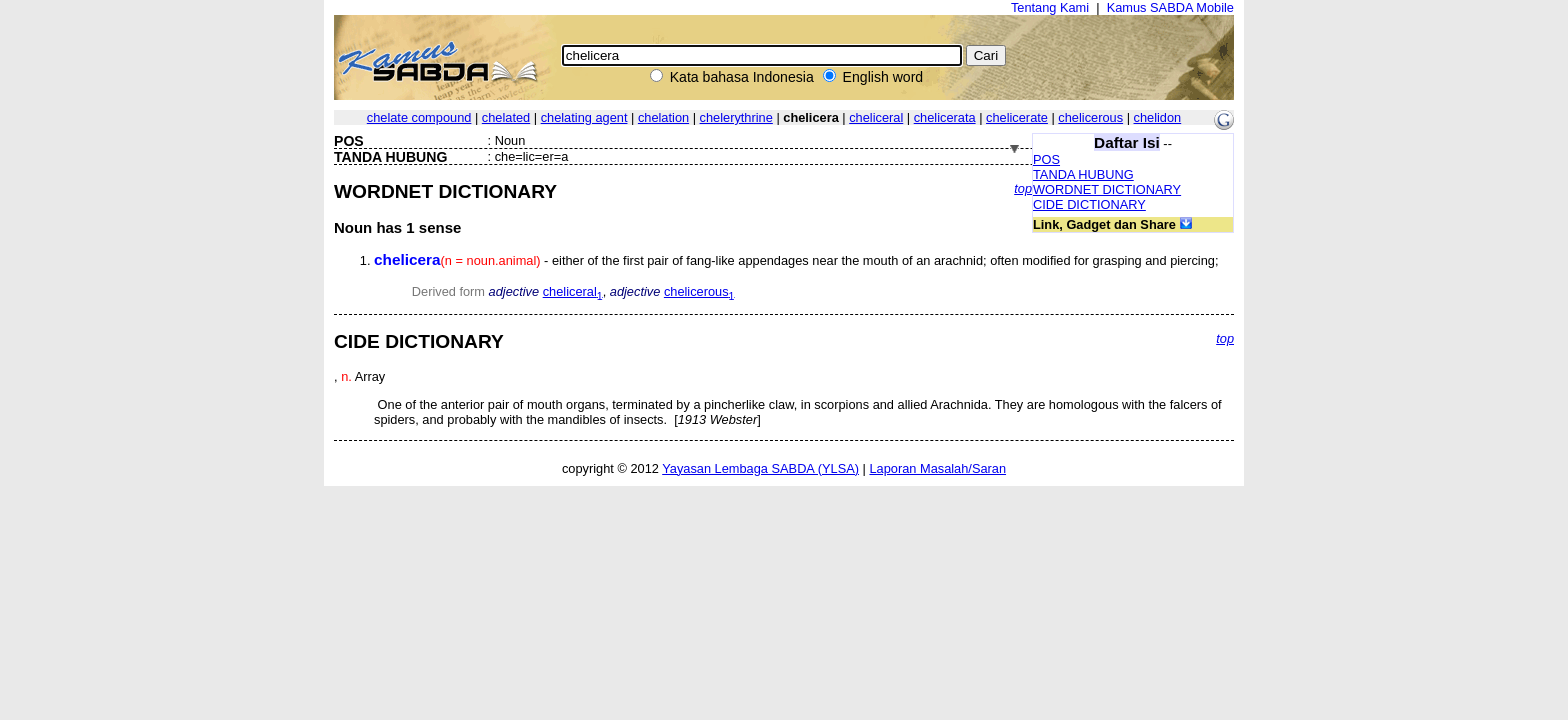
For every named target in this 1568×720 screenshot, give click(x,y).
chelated (506, 117)
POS (1046, 159)
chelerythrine (736, 117)
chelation (663, 117)
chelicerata (945, 117)
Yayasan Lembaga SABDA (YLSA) (760, 468)
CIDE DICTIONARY (1089, 204)
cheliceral (876, 117)
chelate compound (419, 117)
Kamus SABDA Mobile (1170, 7)
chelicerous (1090, 117)
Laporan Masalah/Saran (937, 468)
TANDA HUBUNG (1083, 174)
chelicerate (1017, 117)
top (1023, 188)
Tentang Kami (1050, 7)
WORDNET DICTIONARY (1107, 189)
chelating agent (584, 117)
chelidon (1158, 117)
